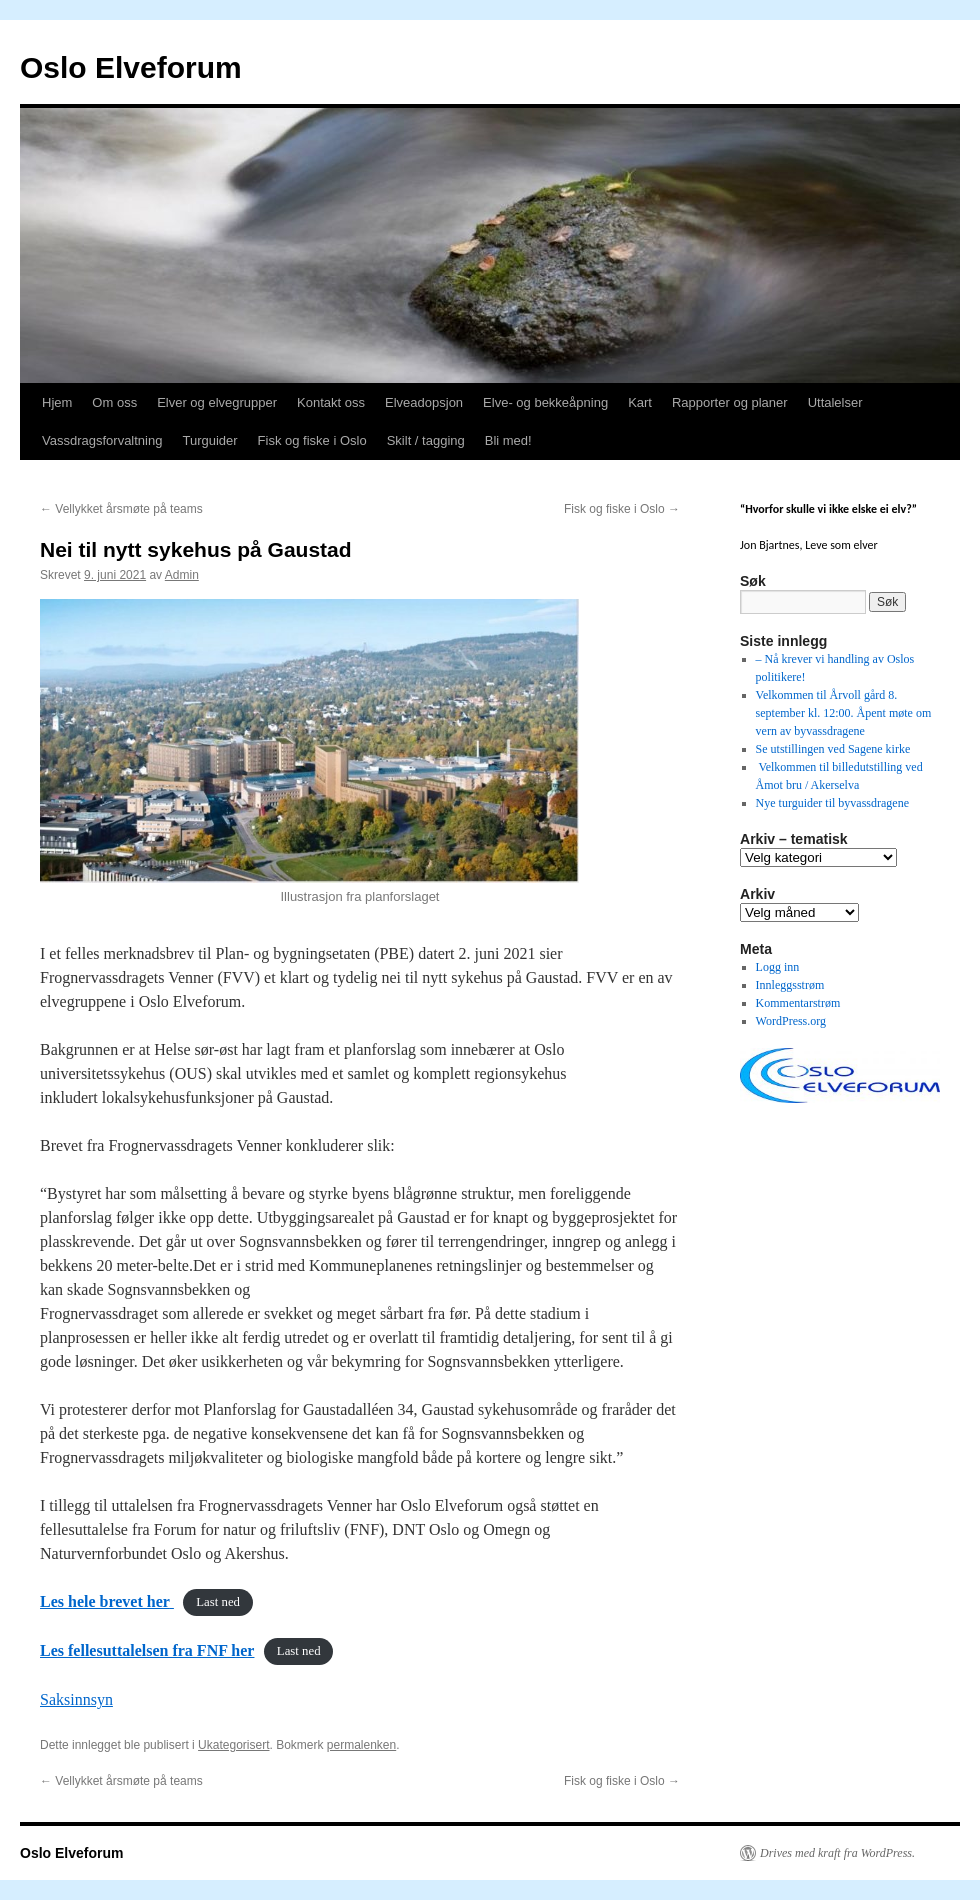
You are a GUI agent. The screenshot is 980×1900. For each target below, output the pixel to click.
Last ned (218, 1603)
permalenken (361, 1745)
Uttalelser (835, 402)
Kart (640, 402)
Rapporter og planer (730, 402)
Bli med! (508, 440)
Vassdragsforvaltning (102, 440)
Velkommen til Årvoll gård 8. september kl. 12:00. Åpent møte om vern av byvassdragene (844, 713)
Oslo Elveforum (131, 67)
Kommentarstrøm (798, 1003)
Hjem (57, 402)
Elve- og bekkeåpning (545, 402)
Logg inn (778, 967)
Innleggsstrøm (790, 985)
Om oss (114, 402)
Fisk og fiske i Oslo (312, 440)
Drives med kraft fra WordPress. (837, 1853)
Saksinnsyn (76, 1699)
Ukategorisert (233, 1745)
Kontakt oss (331, 402)
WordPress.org (791, 1021)
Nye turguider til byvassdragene (832, 803)
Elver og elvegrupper (217, 402)
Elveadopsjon (424, 402)
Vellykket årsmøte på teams (121, 509)
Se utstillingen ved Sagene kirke (833, 749)
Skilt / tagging (426, 440)
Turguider (209, 440)
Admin (182, 575)
